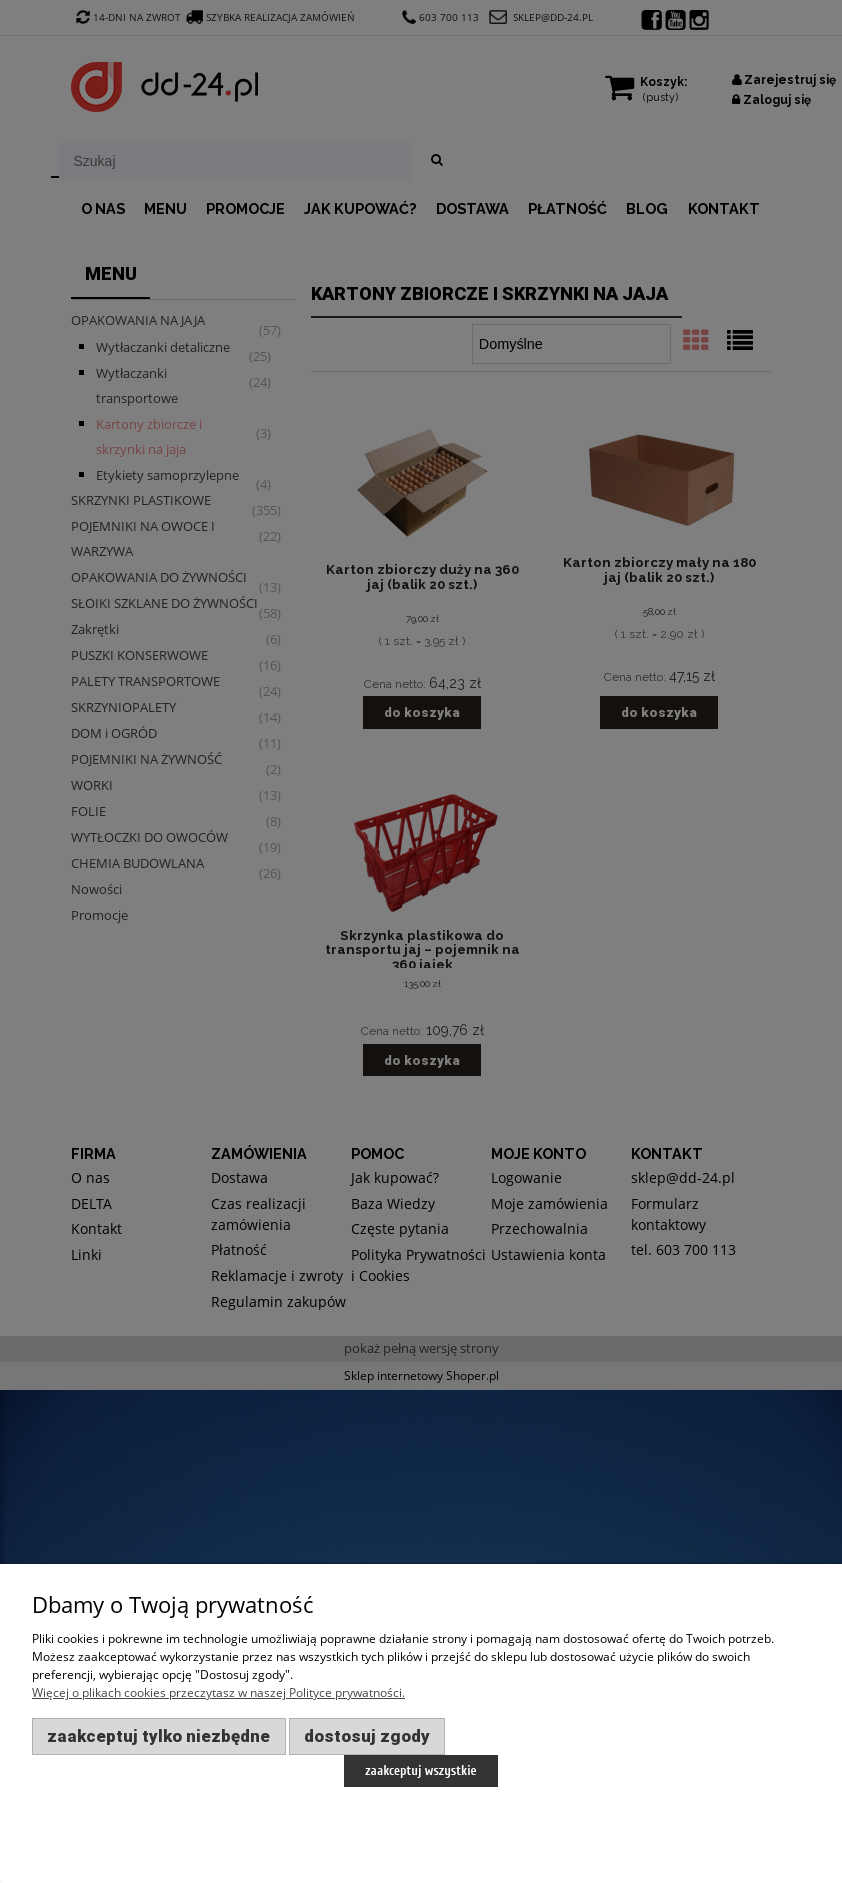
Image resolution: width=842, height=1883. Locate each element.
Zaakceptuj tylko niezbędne (158, 1736)
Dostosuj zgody (367, 1736)
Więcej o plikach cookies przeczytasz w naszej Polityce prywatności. (218, 1692)
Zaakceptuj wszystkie (420, 1770)
